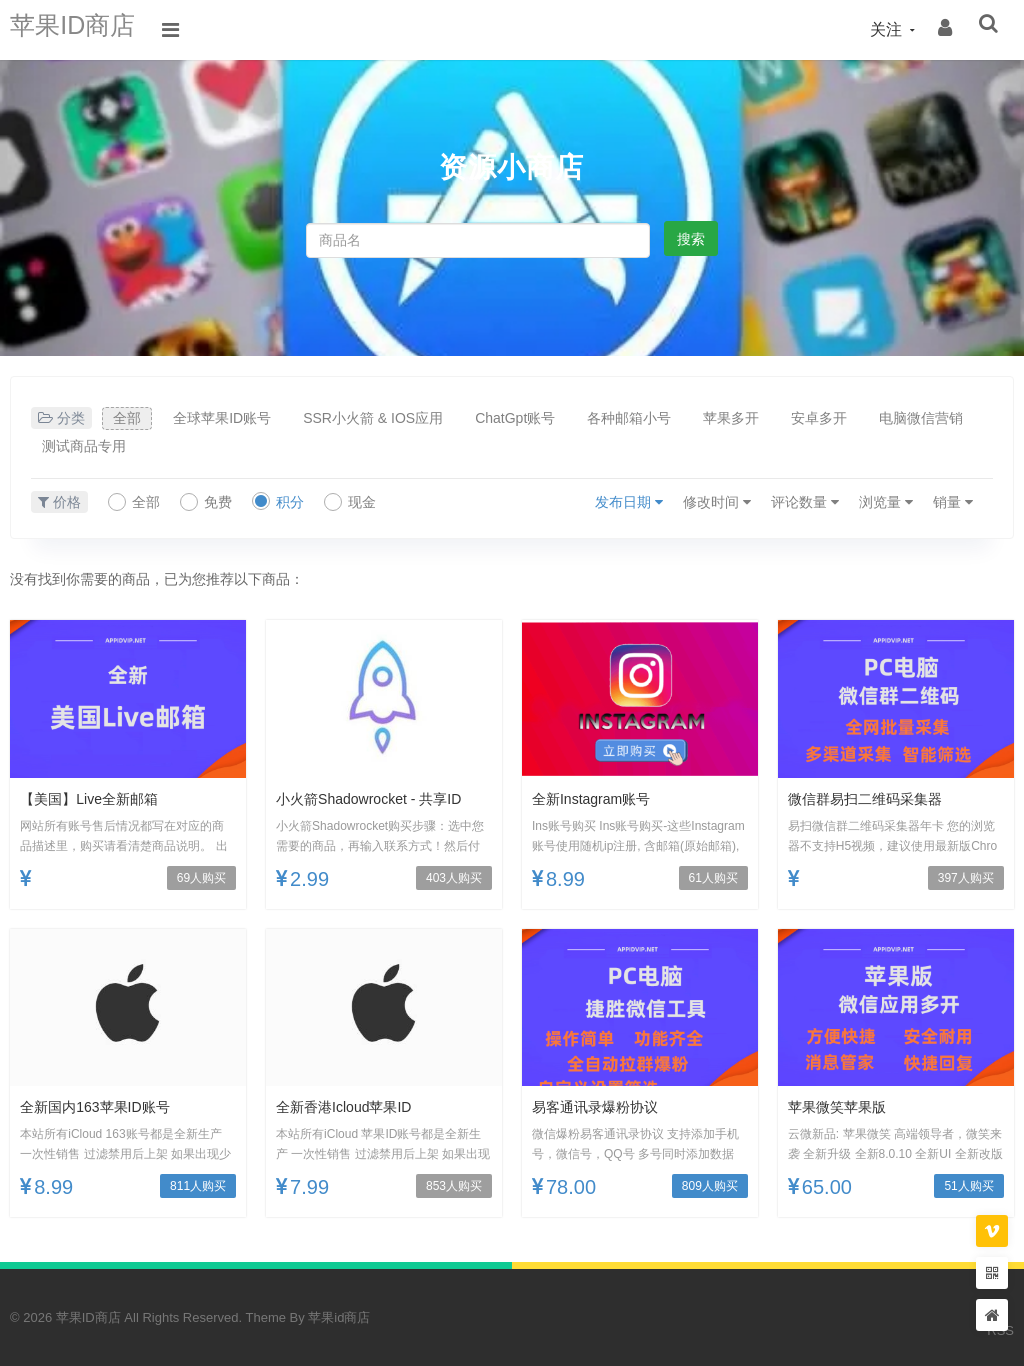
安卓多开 (819, 418)
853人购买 (454, 1186)
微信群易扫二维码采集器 (876, 798)
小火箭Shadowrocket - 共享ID (382, 798)
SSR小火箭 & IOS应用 (373, 418)
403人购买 (454, 878)
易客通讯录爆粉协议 (604, 1106)
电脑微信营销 (921, 418)
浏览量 (886, 502)
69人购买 (201, 878)
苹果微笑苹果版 (844, 1106)
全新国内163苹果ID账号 (105, 1106)
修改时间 (717, 502)
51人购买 (968, 1186)
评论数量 (805, 502)
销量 (953, 502)
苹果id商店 (339, 1317)
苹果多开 (731, 418)
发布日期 (629, 502)
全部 (127, 418)
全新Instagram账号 (599, 798)
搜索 (691, 239)
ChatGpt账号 (515, 418)
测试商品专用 (84, 446)
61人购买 (713, 878)
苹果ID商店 (85, 29)
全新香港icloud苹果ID (353, 1106)
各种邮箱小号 (629, 418)
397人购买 (966, 878)
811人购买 (198, 1186)
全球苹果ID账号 (222, 418)
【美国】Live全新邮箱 (98, 798)
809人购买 (710, 1186)
